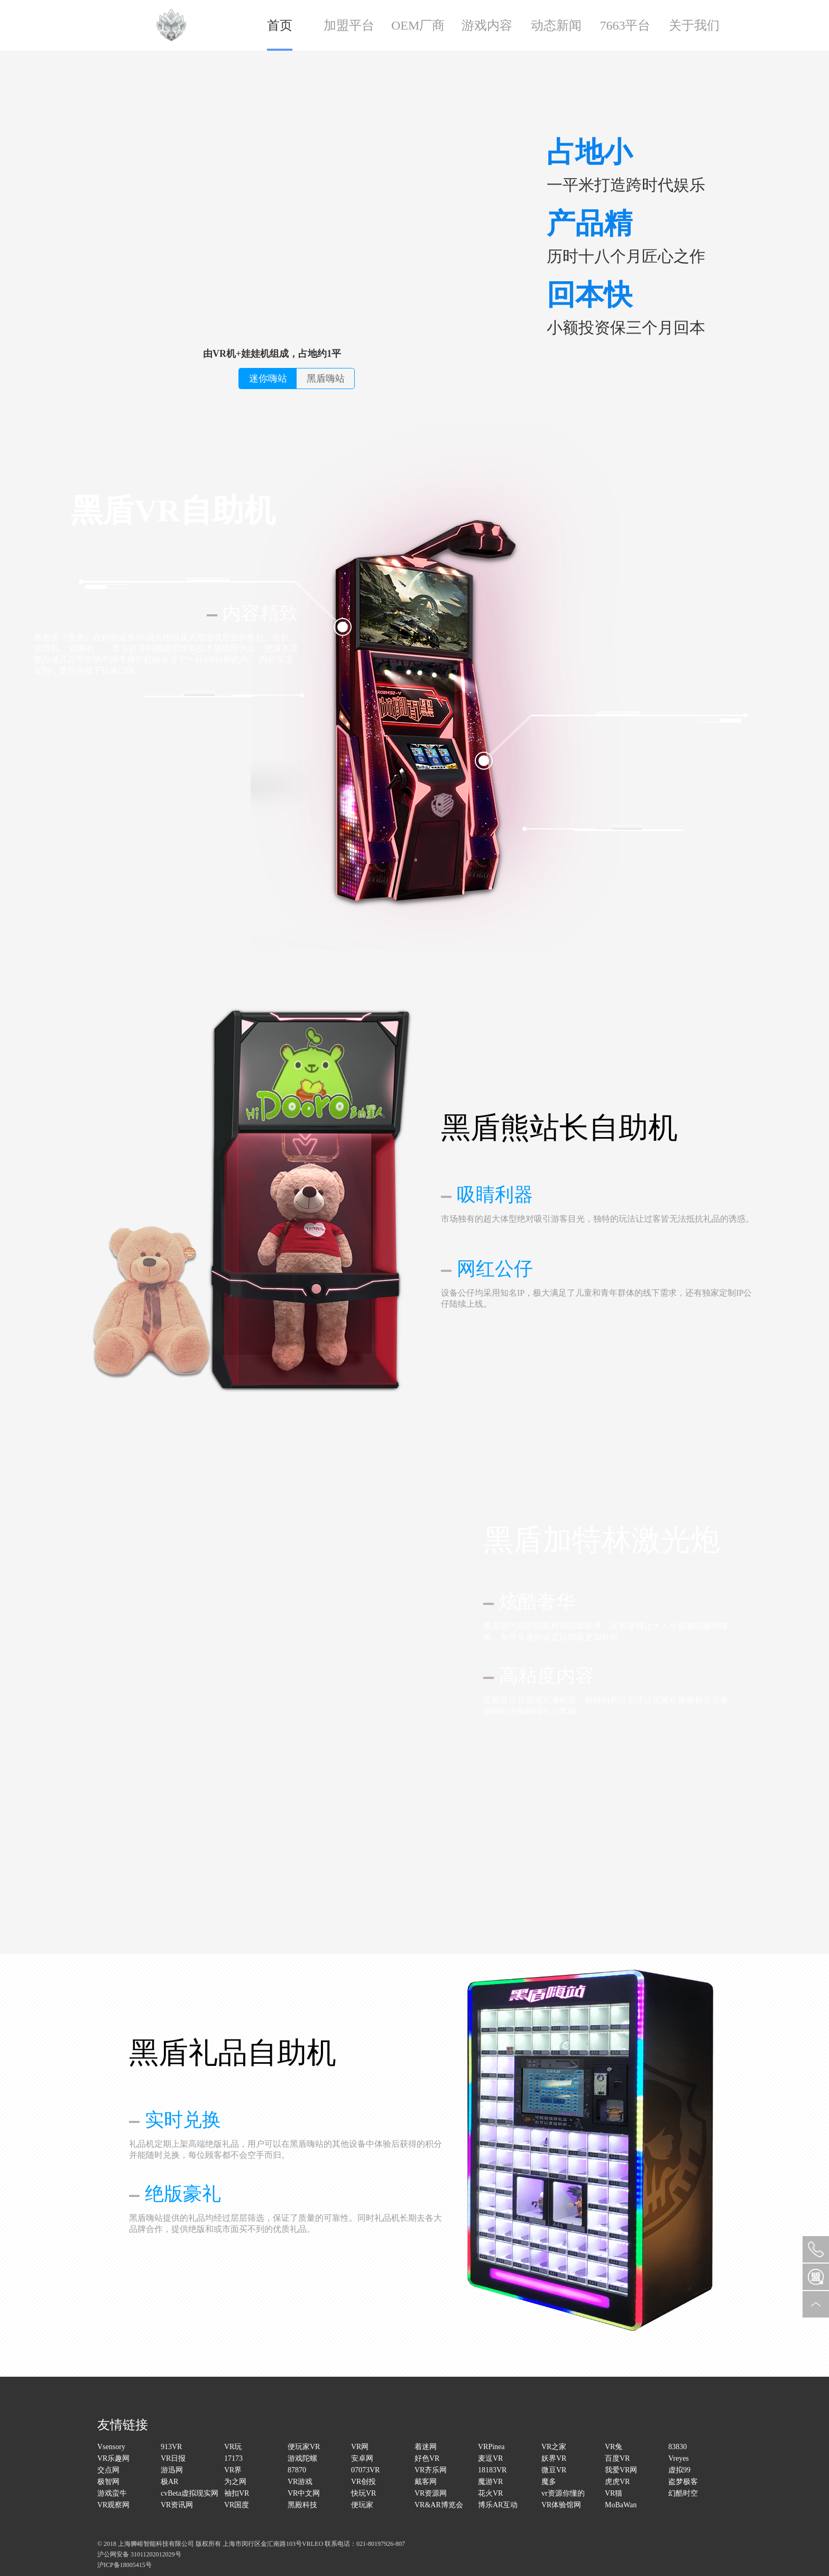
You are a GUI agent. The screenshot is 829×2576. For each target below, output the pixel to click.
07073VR (365, 2470)
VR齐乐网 (430, 2470)
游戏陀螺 (302, 2458)
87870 (297, 2470)
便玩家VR (304, 2447)
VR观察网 (113, 2505)
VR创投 (363, 2482)
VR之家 (553, 2447)
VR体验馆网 (561, 2505)
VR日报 (173, 2458)
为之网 (235, 2482)
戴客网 (425, 2482)
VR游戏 (300, 2482)
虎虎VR (617, 2482)
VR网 (360, 2447)
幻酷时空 (683, 2493)
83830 (677, 2447)
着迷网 (425, 2447)
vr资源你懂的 (563, 2493)
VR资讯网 (177, 2505)
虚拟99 (679, 2470)
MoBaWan (621, 2505)
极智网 (108, 2482)
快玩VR (363, 2493)
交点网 (108, 2470)
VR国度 (236, 2505)
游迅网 (172, 2470)
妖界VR (553, 2458)
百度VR (617, 2458)
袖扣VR (236, 2493)
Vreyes (678, 2458)
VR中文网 (304, 2493)
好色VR (426, 2458)
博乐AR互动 (498, 2505)
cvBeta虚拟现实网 (189, 2493)
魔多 (548, 2482)
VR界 (233, 2470)
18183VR (492, 2470)
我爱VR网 (621, 2470)
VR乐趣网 (113, 2458)
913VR (171, 2447)
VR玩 (233, 2447)
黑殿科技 (302, 2505)
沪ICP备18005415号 (124, 2565)
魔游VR (490, 2482)
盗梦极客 (683, 2482)
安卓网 (362, 2458)
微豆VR (553, 2470)
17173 (233, 2458)
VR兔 (613, 2447)
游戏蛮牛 (112, 2493)
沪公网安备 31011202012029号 (139, 2554)
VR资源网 (430, 2493)
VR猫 (613, 2493)
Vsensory (111, 2447)
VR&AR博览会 (438, 2505)
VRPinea (491, 2447)
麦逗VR (490, 2458)
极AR (169, 2482)
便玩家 (362, 2505)
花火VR (490, 2493)
